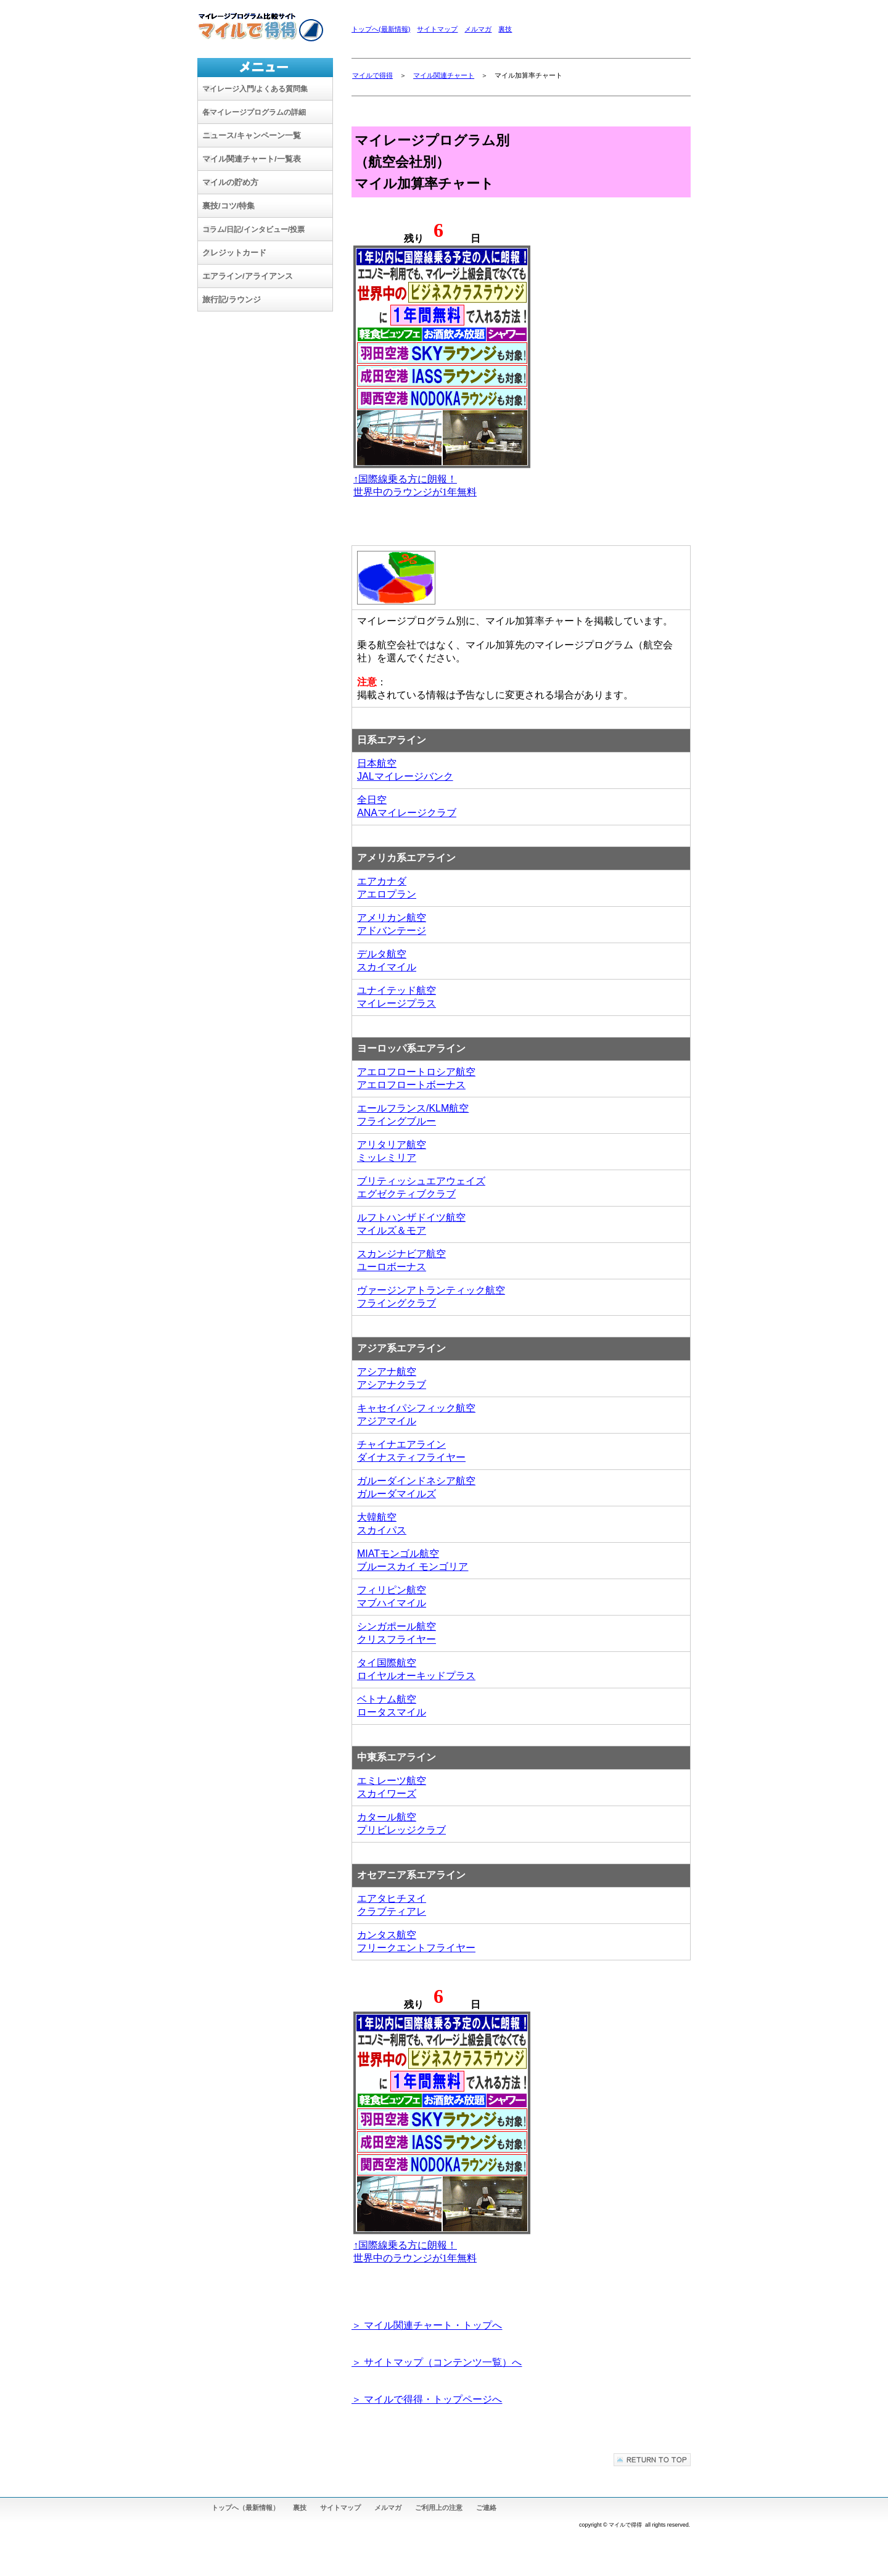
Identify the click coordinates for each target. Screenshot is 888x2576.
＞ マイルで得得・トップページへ (427, 2399)
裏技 (505, 29)
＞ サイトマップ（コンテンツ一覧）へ (437, 2362)
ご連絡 (486, 2507)
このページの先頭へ (652, 2459)
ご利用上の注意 (438, 2507)
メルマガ (477, 29)
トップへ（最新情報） (245, 2507)
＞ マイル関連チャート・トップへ (427, 2325)
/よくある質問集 (255, 89)
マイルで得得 (372, 75)
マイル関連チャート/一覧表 (251, 158)
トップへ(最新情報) (381, 29)
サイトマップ (437, 29)
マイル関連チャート (443, 75)
